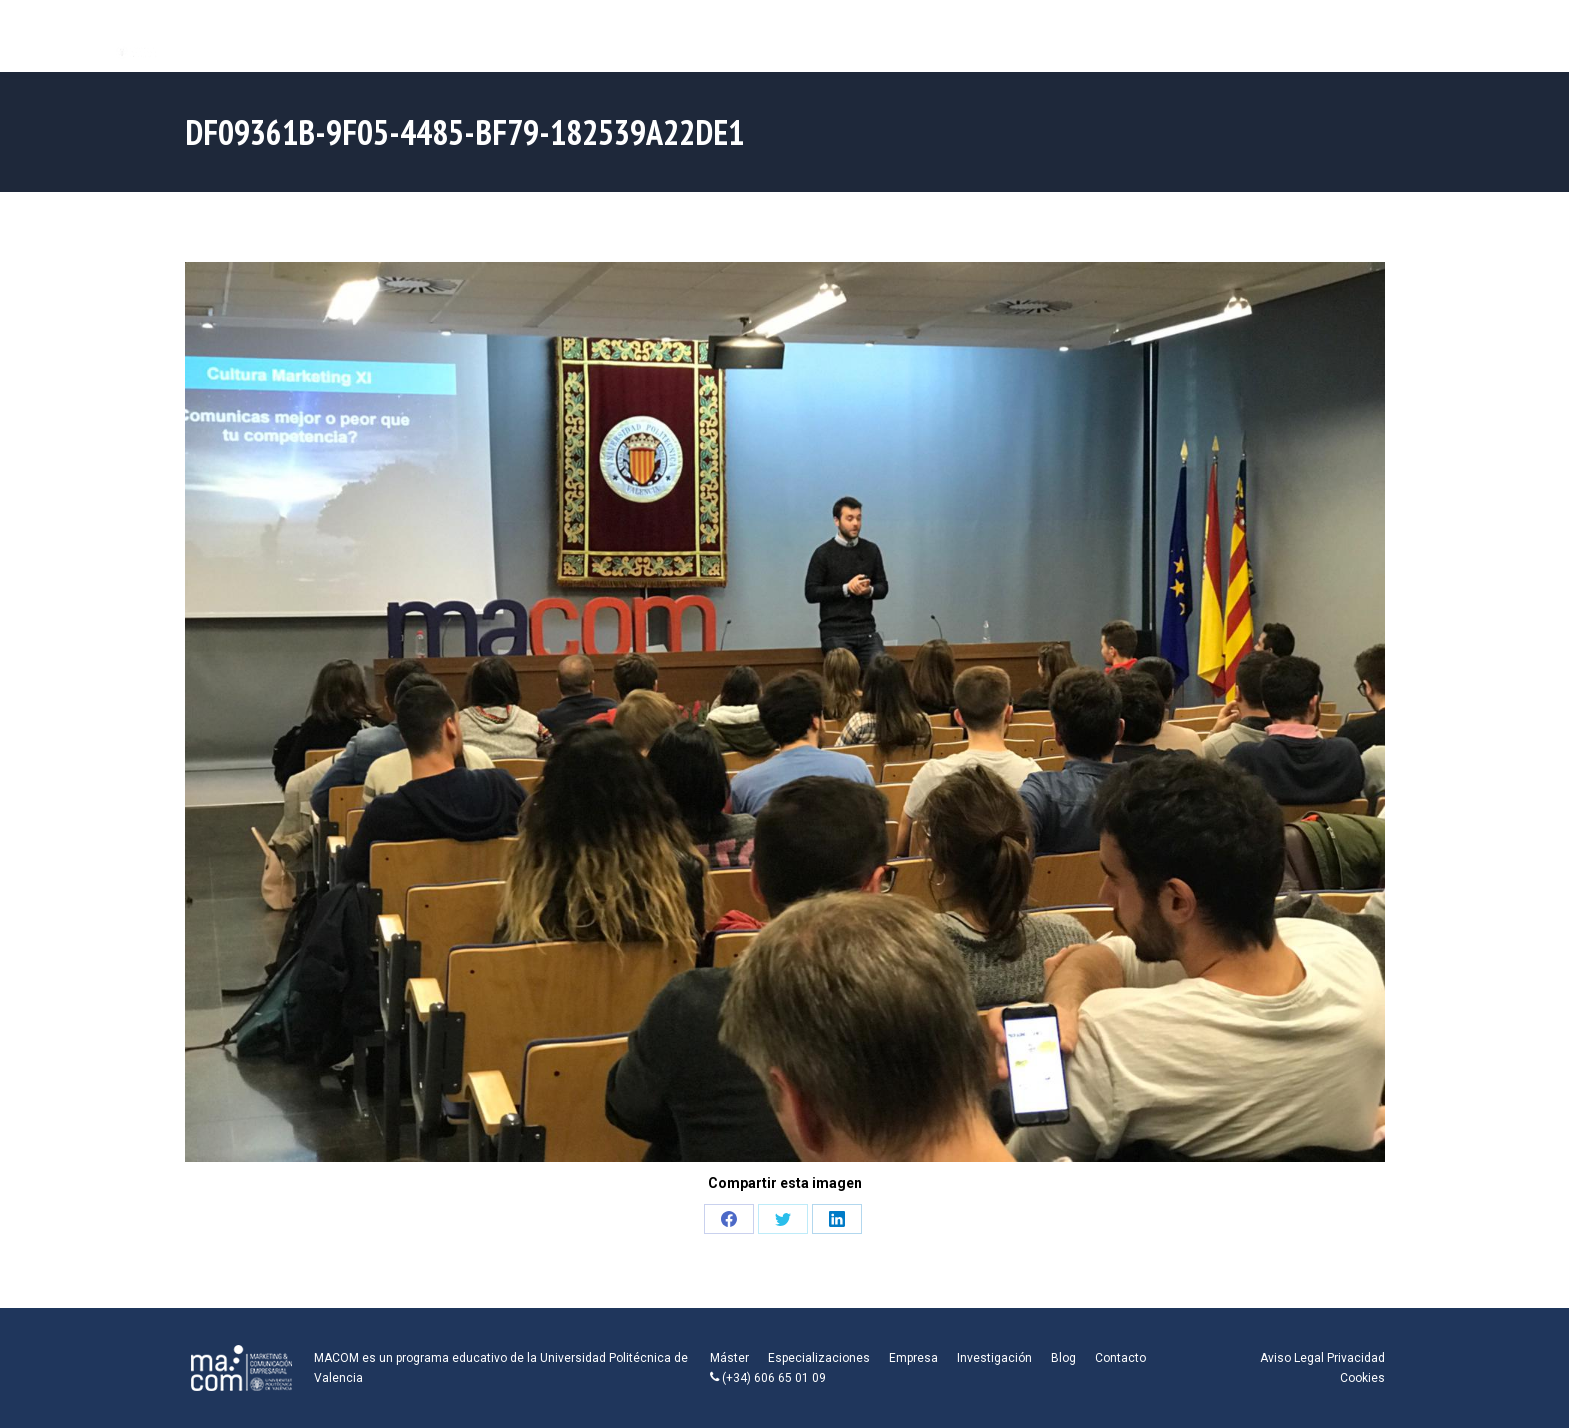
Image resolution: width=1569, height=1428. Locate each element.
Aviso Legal (1292, 1358)
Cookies (1362, 1378)
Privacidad (1356, 1358)
